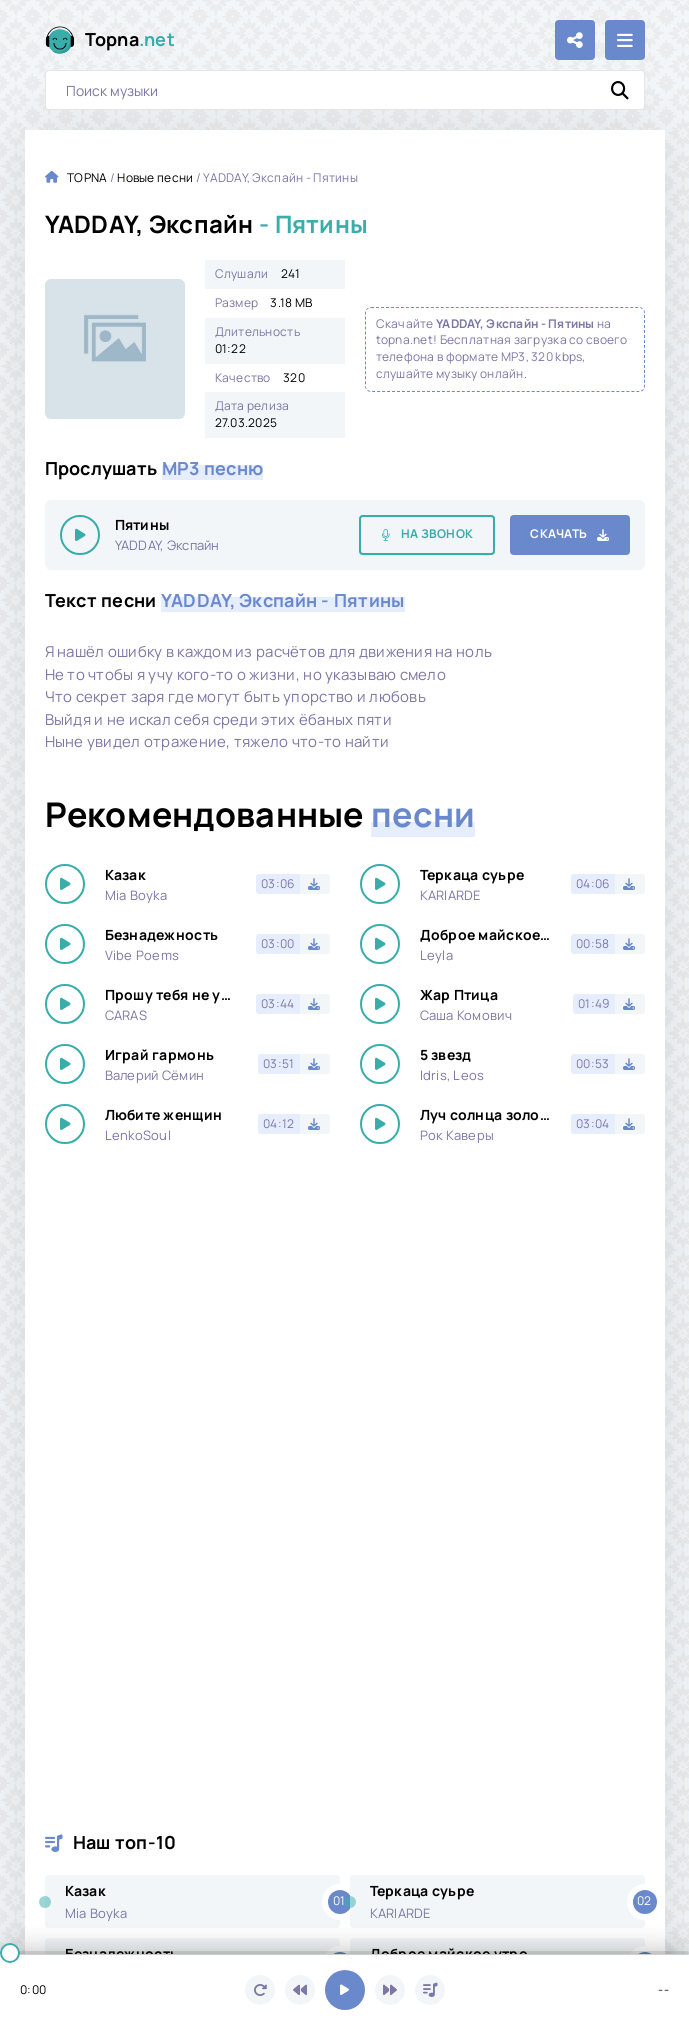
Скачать (558, 533)
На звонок (437, 533)
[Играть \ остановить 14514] (80, 535)
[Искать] (620, 90)
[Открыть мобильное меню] (625, 40)
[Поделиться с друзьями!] (575, 40)
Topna (130, 39)
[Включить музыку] (345, 1990)
